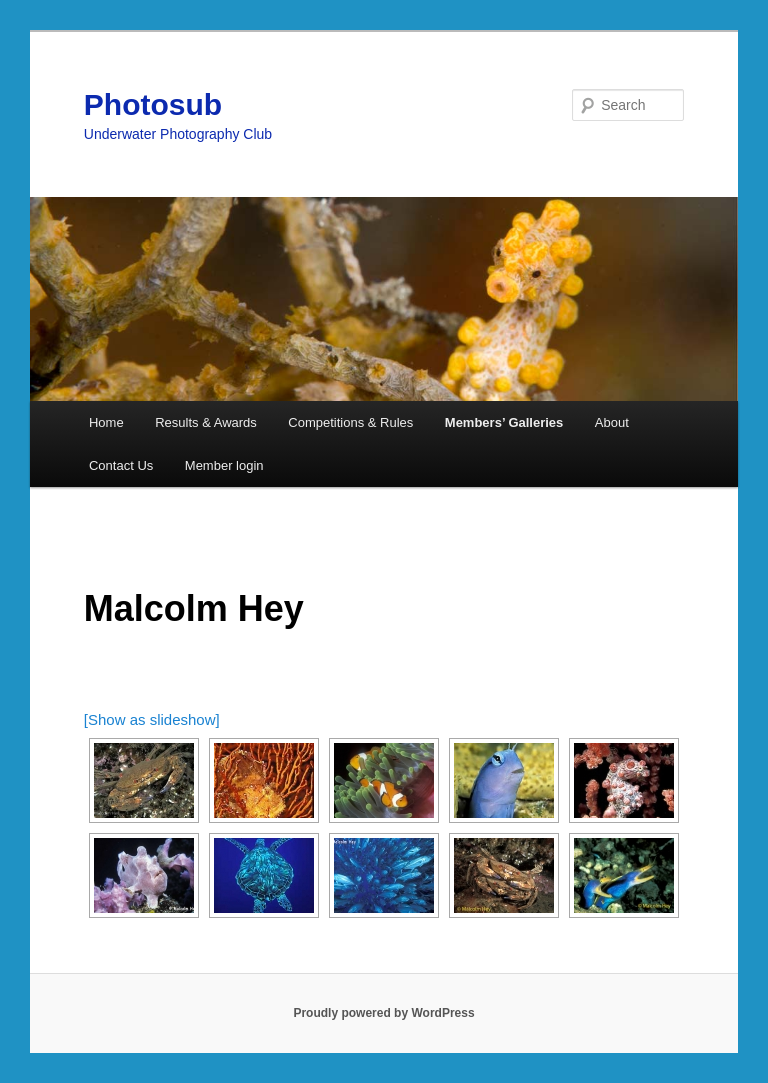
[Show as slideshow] (152, 719)
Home (106, 422)
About (612, 422)
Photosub (153, 104)
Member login (224, 465)
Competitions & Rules (350, 422)
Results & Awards (206, 422)
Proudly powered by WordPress (383, 1013)
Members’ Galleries (504, 422)
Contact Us (121, 465)
